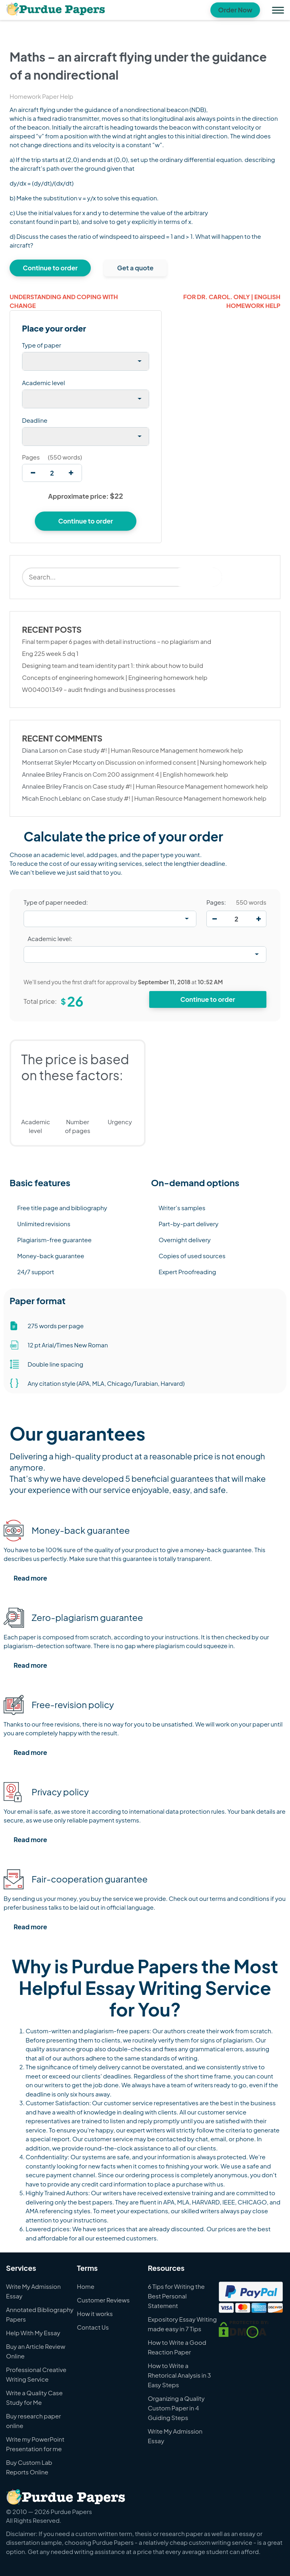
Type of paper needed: (56, 902)
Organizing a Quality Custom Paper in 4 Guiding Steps (176, 2407)
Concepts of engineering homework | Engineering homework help (114, 677)
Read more (30, 1578)
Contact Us (93, 2327)
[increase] (71, 473)
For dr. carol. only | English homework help (231, 301)
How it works (95, 2313)
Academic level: (50, 938)
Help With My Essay (33, 2332)
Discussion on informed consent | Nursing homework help (185, 762)
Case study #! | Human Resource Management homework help (155, 750)
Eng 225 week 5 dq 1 (50, 653)
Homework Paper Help (41, 96)
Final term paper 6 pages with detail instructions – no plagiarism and (116, 641)
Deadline (34, 420)
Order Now (235, 10)
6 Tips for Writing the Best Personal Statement (176, 2295)
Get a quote (135, 268)
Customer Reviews (103, 2300)
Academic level (43, 382)
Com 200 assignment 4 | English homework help (160, 774)
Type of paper (41, 345)
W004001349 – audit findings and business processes (99, 689)
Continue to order (50, 268)
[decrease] (33, 473)
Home (85, 2286)
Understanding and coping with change (64, 301)
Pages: (216, 902)
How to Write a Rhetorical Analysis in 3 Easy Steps (179, 2375)
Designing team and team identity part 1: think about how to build (112, 665)
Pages (31, 457)
